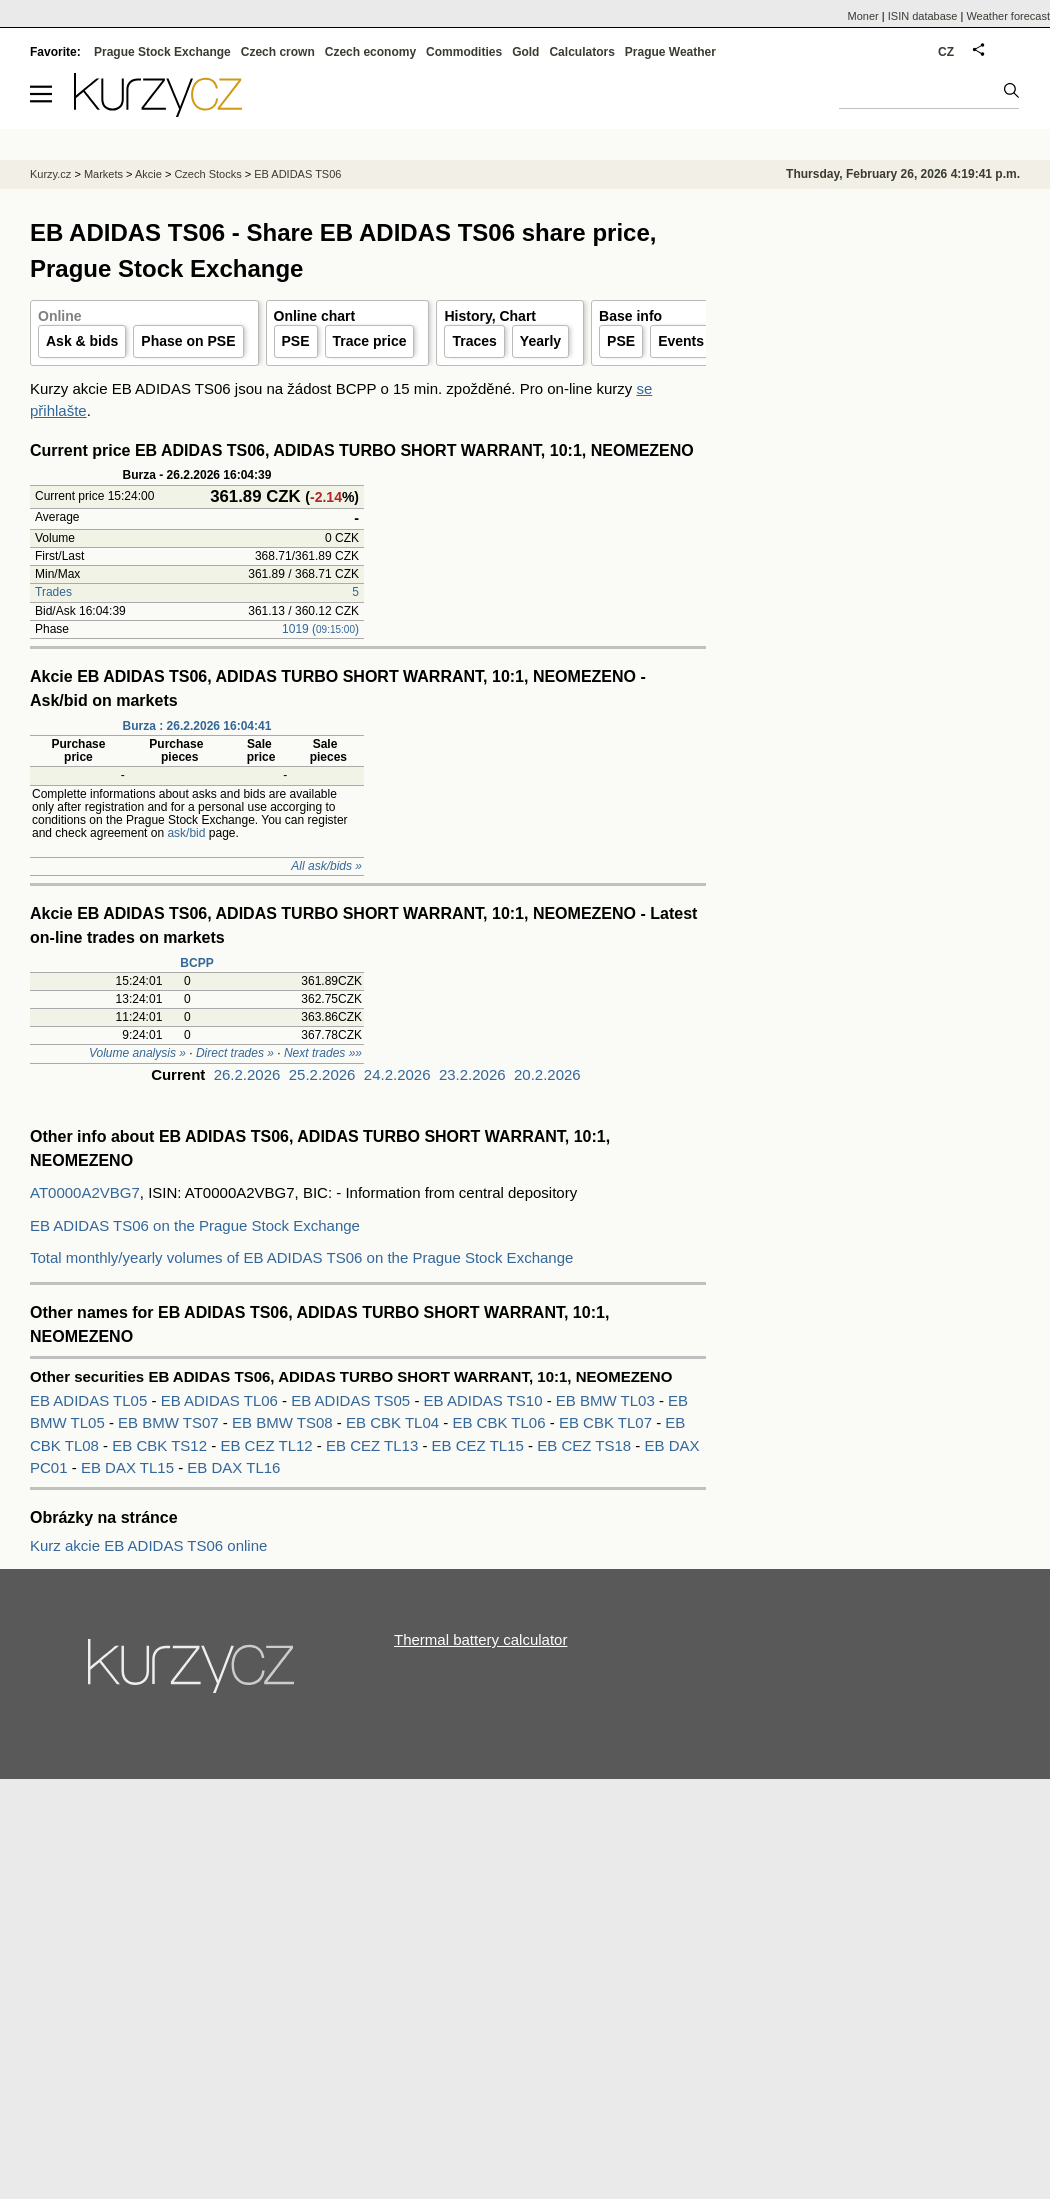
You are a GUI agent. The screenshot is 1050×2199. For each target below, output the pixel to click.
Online (60, 316)
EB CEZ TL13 (374, 1445)
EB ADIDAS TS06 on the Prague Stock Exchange (195, 1225)
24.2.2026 (397, 1074)
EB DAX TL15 (129, 1467)
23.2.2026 (472, 1074)
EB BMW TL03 (607, 1400)
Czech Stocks (207, 174)
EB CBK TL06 (500, 1422)
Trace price (370, 341)
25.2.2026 (322, 1074)
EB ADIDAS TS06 (297, 174)
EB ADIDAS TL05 (90, 1400)
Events (681, 341)
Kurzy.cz (50, 174)
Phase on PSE (188, 341)
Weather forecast (1008, 16)
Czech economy (370, 52)
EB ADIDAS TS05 (352, 1400)
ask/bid (186, 833)
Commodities (464, 52)
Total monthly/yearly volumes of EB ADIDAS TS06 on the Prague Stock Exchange (301, 1257)
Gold (525, 52)
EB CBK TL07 (607, 1422)
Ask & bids (82, 341)
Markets (103, 174)
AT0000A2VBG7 (85, 1192)
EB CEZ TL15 (480, 1445)
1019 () (320, 629)
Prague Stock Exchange (162, 52)
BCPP (196, 963)
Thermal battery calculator (480, 1639)
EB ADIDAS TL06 (221, 1400)
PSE (296, 341)
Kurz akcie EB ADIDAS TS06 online (148, 1545)
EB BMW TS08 (284, 1422)
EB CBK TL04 (394, 1422)
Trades (53, 592)
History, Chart (490, 316)
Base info (630, 316)
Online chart (315, 316)
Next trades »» (323, 1053)
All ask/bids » (326, 866)
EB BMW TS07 (170, 1422)
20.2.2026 (547, 1074)
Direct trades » (235, 1053)
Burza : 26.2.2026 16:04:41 (197, 726)
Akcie (148, 174)
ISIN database (923, 16)
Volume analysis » (137, 1053)
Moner (863, 16)
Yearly (540, 341)
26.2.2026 (247, 1074)
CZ (946, 52)
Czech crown (278, 52)
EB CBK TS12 (161, 1445)
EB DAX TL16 (233, 1467)
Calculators (581, 52)
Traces (474, 341)
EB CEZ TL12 (268, 1445)
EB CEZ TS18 (586, 1445)
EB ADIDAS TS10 (485, 1400)
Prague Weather (670, 52)
